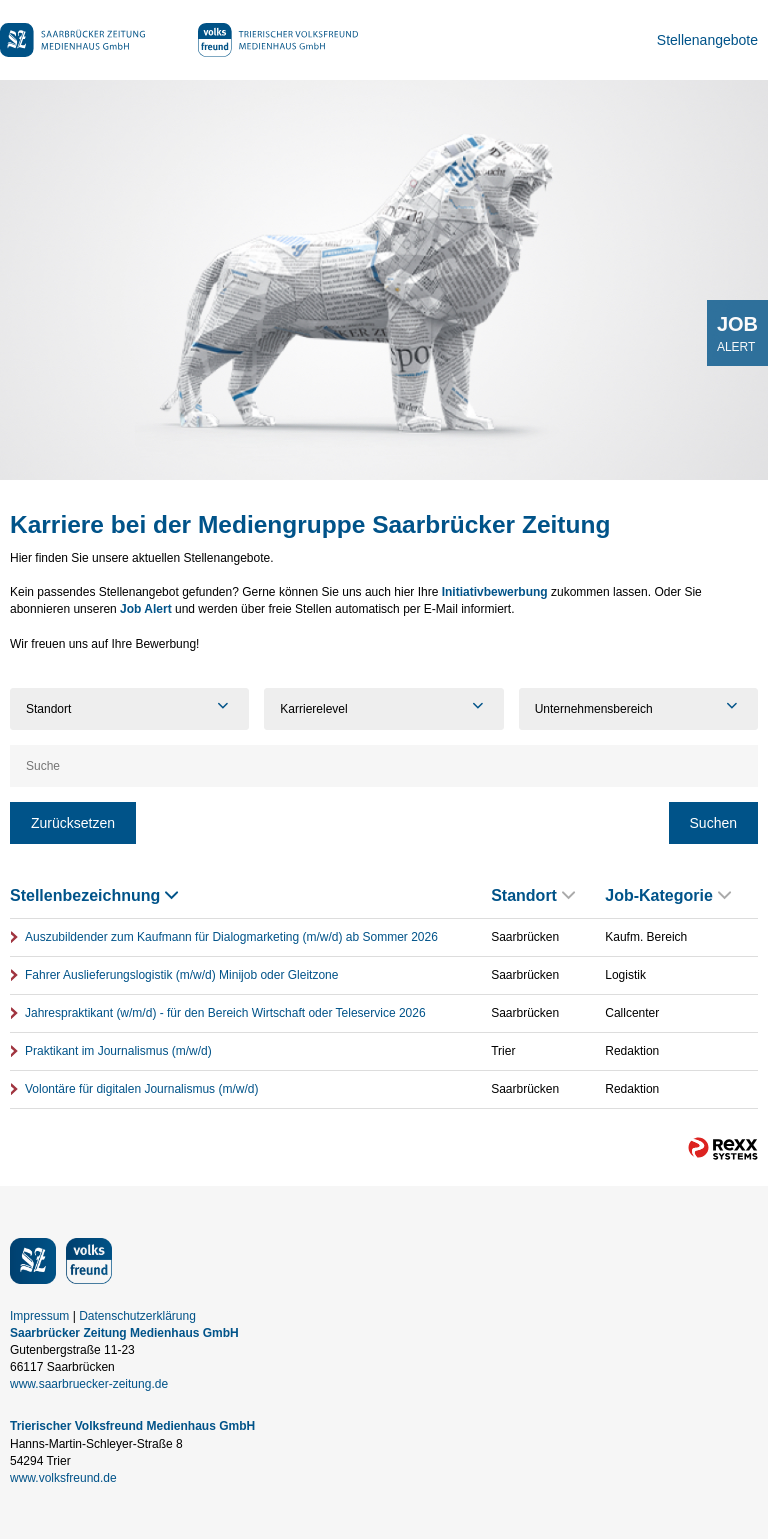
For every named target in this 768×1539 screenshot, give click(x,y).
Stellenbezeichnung (94, 895)
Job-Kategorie (668, 895)
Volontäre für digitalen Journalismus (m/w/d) (141, 1089)
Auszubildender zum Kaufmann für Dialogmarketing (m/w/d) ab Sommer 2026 (231, 937)
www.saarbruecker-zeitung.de (89, 1384)
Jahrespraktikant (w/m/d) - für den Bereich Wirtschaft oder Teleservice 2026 (225, 1013)
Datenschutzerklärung (137, 1316)
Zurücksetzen (73, 823)
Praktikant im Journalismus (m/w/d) (118, 1051)
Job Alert (146, 609)
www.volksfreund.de (63, 1478)
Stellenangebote (707, 40)
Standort (533, 895)
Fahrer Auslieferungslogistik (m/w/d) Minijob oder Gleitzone (181, 975)
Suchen (713, 823)
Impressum (39, 1316)
